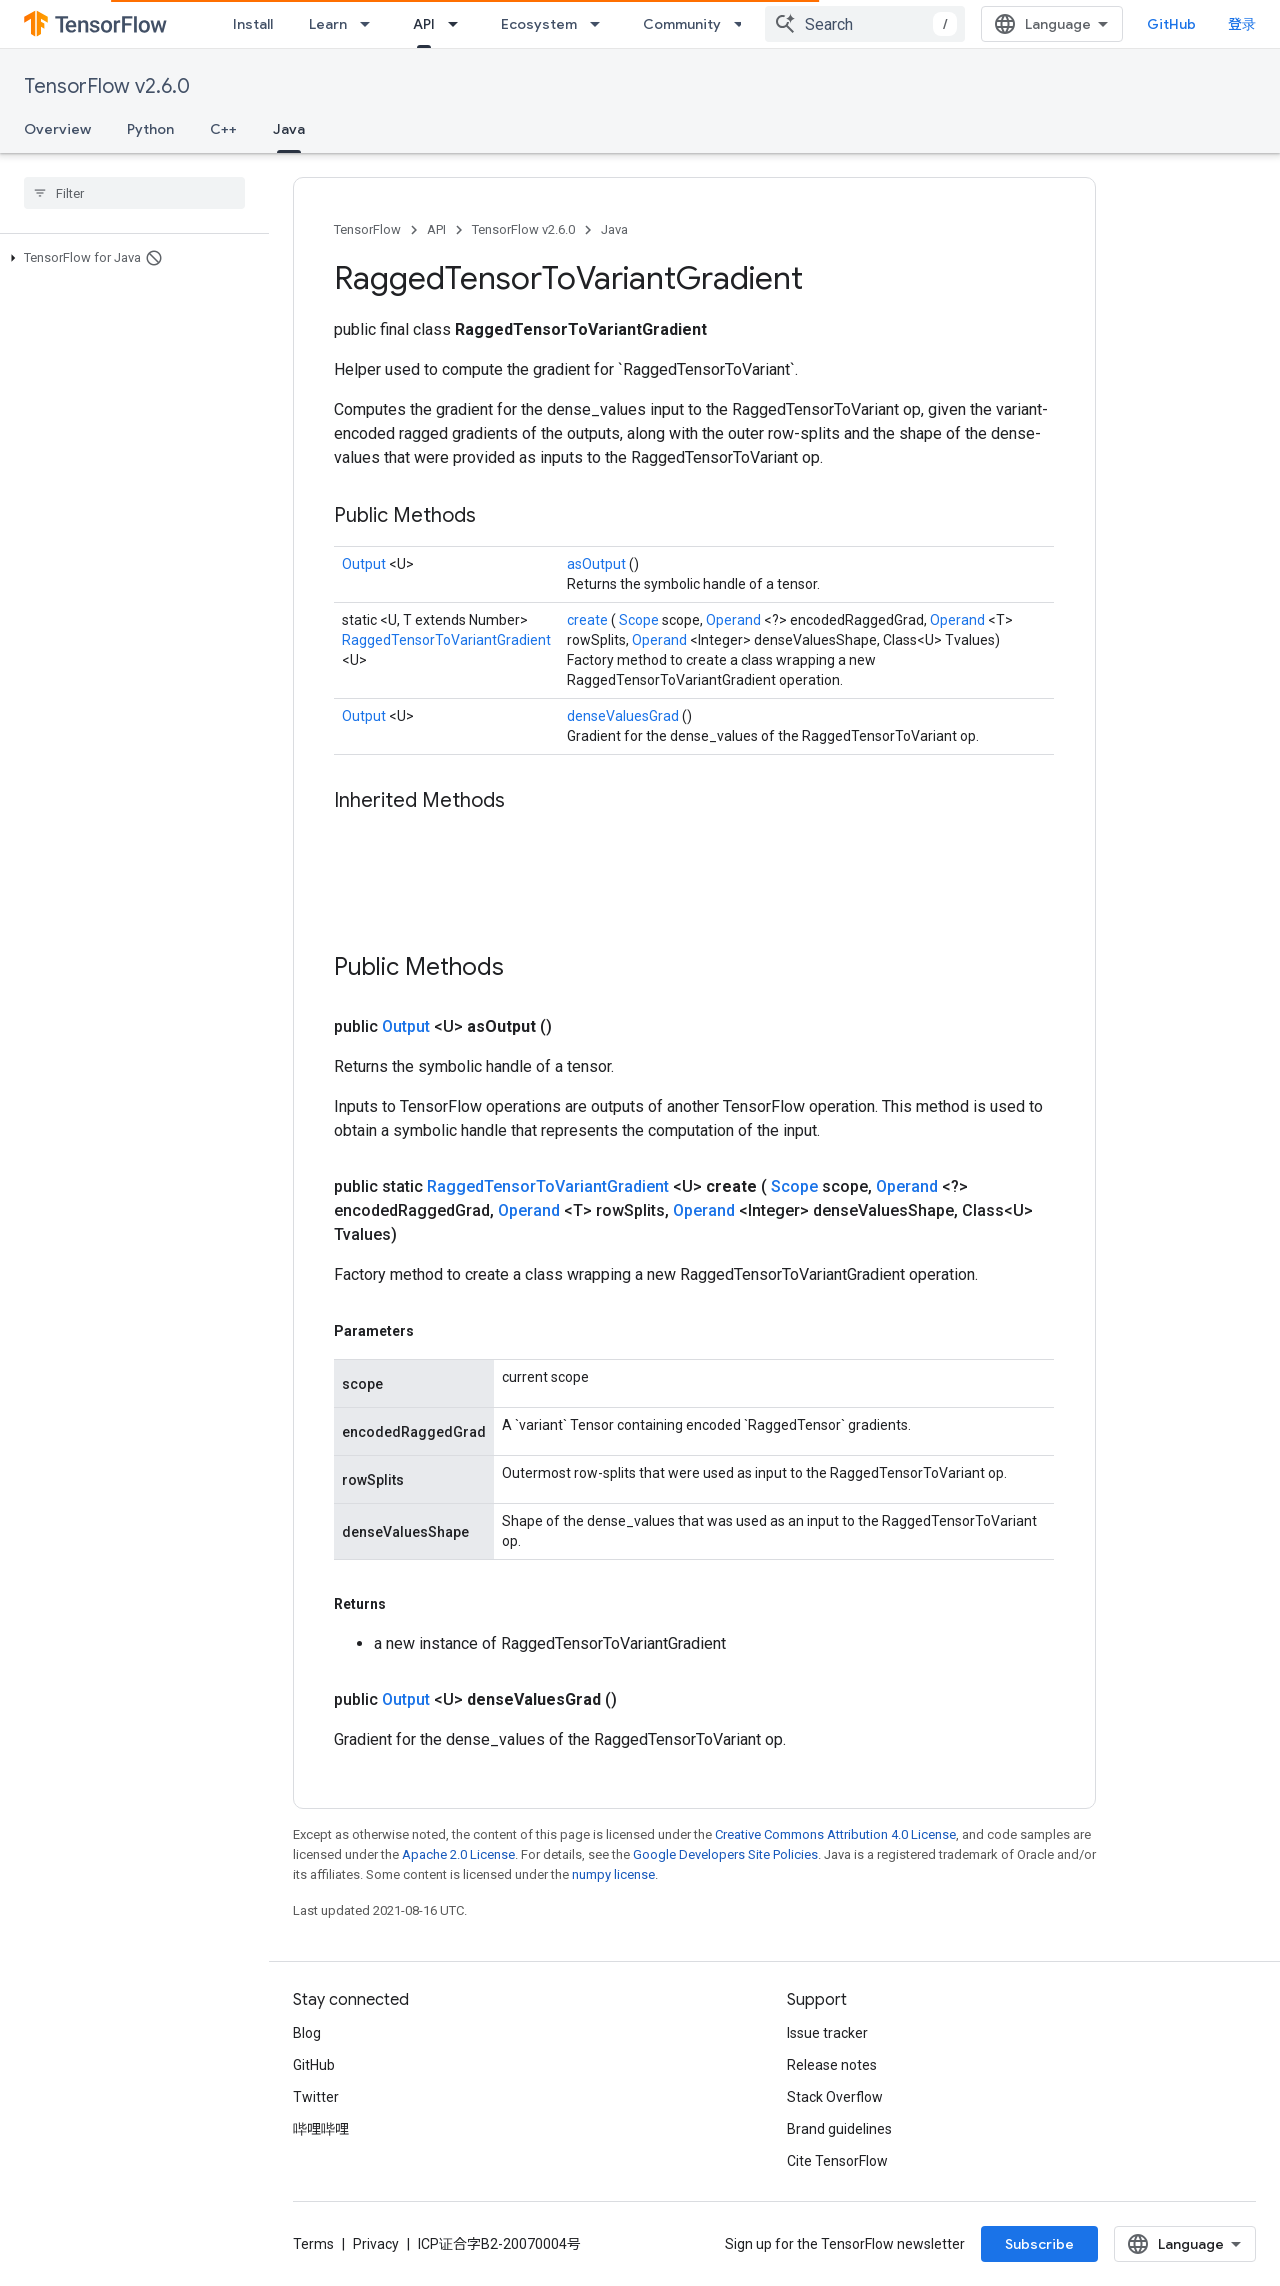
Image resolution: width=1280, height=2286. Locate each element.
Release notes (832, 2065)
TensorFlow (367, 229)
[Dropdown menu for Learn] (371, 24)
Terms (313, 2244)
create (589, 620)
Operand (735, 620)
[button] (130, 258)
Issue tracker (827, 2033)
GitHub (1171, 24)
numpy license (613, 1874)
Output (365, 564)
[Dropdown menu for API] (459, 24)
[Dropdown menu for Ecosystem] (601, 24)
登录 (1242, 24)
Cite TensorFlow (837, 2161)
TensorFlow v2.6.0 (107, 86)
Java (614, 229)
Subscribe (1039, 2244)
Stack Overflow (835, 2097)
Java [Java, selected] (289, 129)
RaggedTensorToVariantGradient (446, 640)
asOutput (598, 564)
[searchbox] (134, 193)
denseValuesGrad (624, 716)
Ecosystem (539, 24)
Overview (57, 129)
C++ (223, 129)
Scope (640, 620)
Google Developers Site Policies (725, 1854)
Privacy (376, 2244)
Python (150, 129)
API (436, 229)
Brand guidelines (839, 2129)
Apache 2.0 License (458, 1854)
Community (682, 24)
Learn (328, 24)
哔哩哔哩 (321, 2129)
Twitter (316, 2097)
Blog (307, 2033)
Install (253, 24)
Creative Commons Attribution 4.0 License (835, 1834)
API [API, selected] (424, 24)
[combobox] (865, 24)
